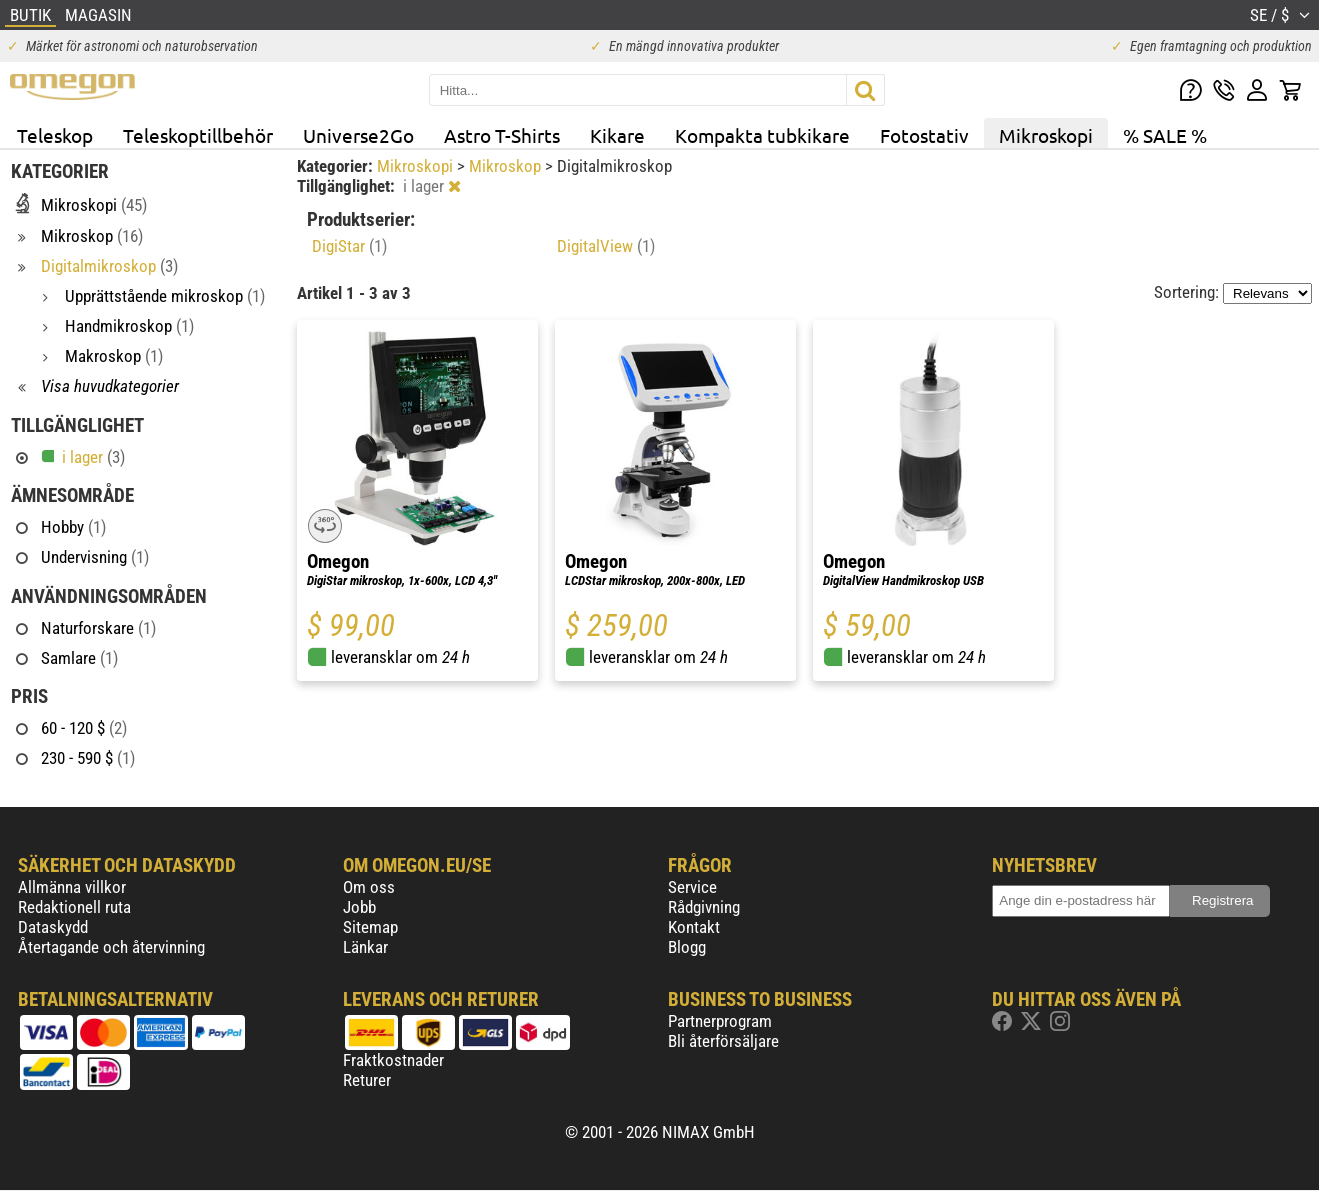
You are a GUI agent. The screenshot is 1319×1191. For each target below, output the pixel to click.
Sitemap (370, 927)
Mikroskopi (1046, 135)
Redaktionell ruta (74, 907)
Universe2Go (358, 135)
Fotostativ (924, 135)
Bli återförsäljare (723, 1041)
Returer (367, 1080)
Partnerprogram (720, 1021)
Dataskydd (53, 927)
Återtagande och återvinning (111, 947)
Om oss (369, 887)
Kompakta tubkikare (762, 135)
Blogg (687, 947)
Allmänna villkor (72, 887)
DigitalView (606, 246)
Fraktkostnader (393, 1060)
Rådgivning (704, 907)
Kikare (617, 135)
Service (692, 887)
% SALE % (1165, 135)
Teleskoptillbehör (198, 135)
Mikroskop (507, 166)
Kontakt (694, 927)
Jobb (359, 907)
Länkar (365, 947)
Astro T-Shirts (502, 135)
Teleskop (55, 135)
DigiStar (349, 246)
